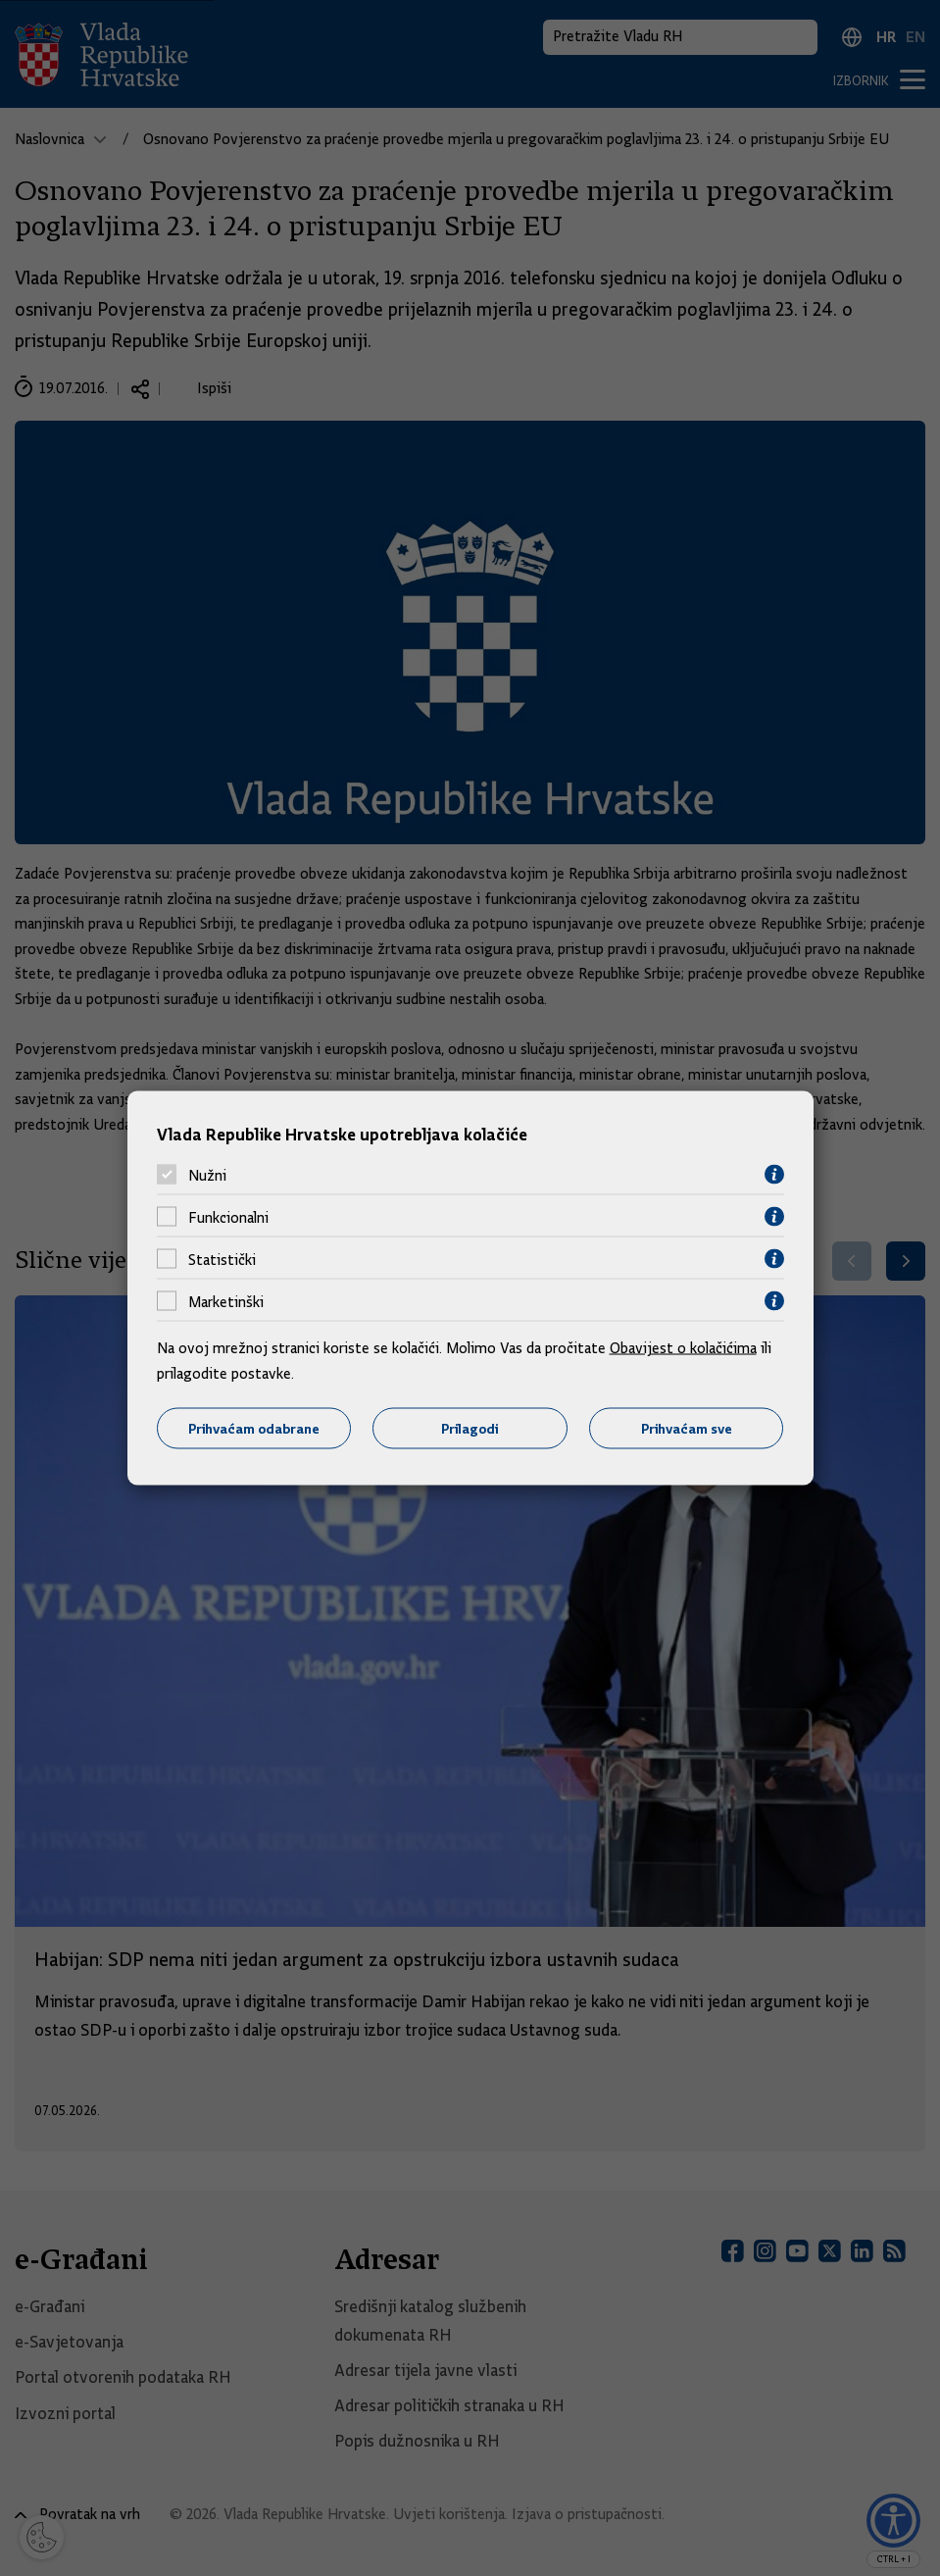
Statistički (222, 1259)
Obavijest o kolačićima (683, 1348)
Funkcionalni (228, 1217)
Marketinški (226, 1301)
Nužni (207, 1175)
